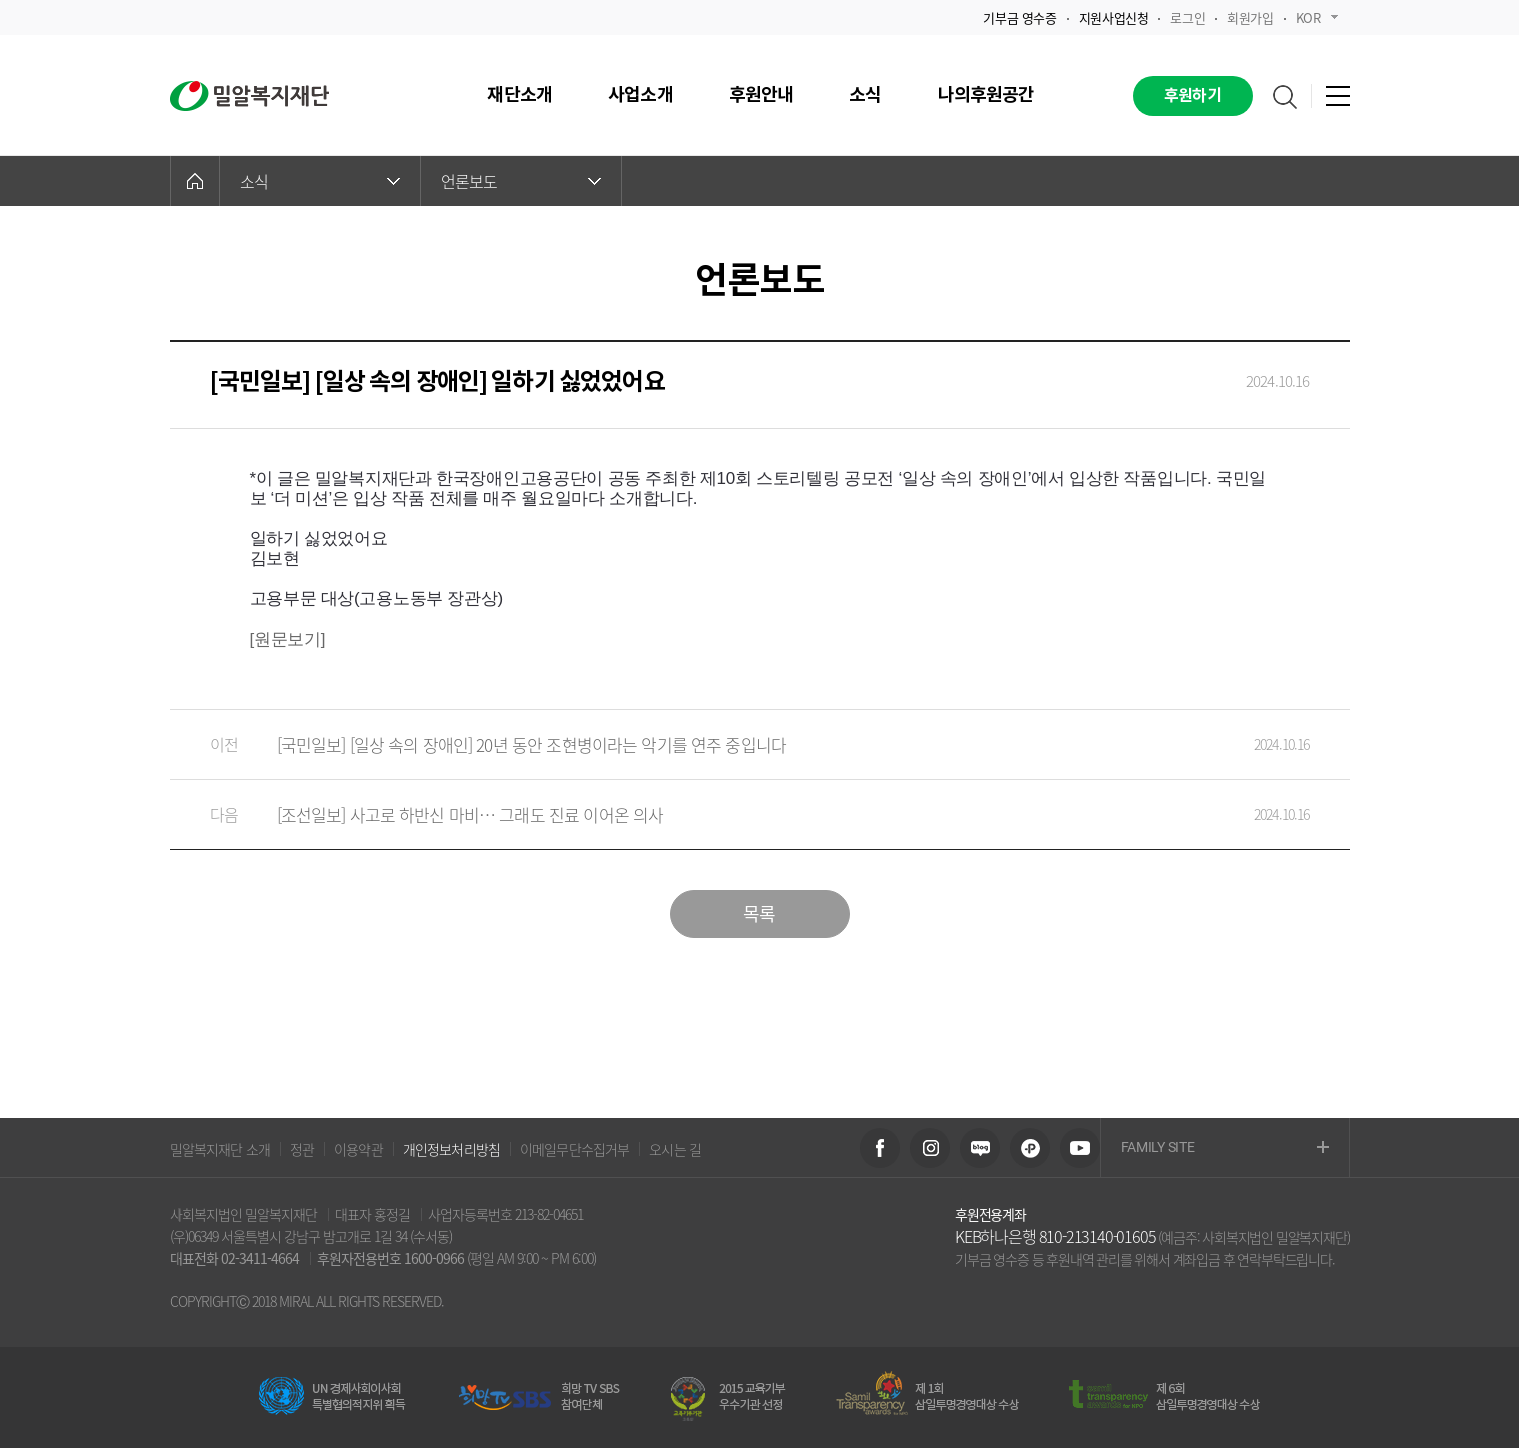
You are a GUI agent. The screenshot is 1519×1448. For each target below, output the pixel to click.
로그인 (1187, 17)
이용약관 (358, 1149)
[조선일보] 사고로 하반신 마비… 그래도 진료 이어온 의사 (740, 814)
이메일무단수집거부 (574, 1149)
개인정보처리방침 (451, 1149)
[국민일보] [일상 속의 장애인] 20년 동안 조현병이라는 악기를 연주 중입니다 (740, 744)
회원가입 (1250, 17)
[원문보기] (288, 639)
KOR (1317, 17)
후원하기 (1192, 96)
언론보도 (521, 181)
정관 (302, 1149)
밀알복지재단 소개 (220, 1149)
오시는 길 (675, 1149)
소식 (320, 181)
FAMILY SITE (1225, 1148)
